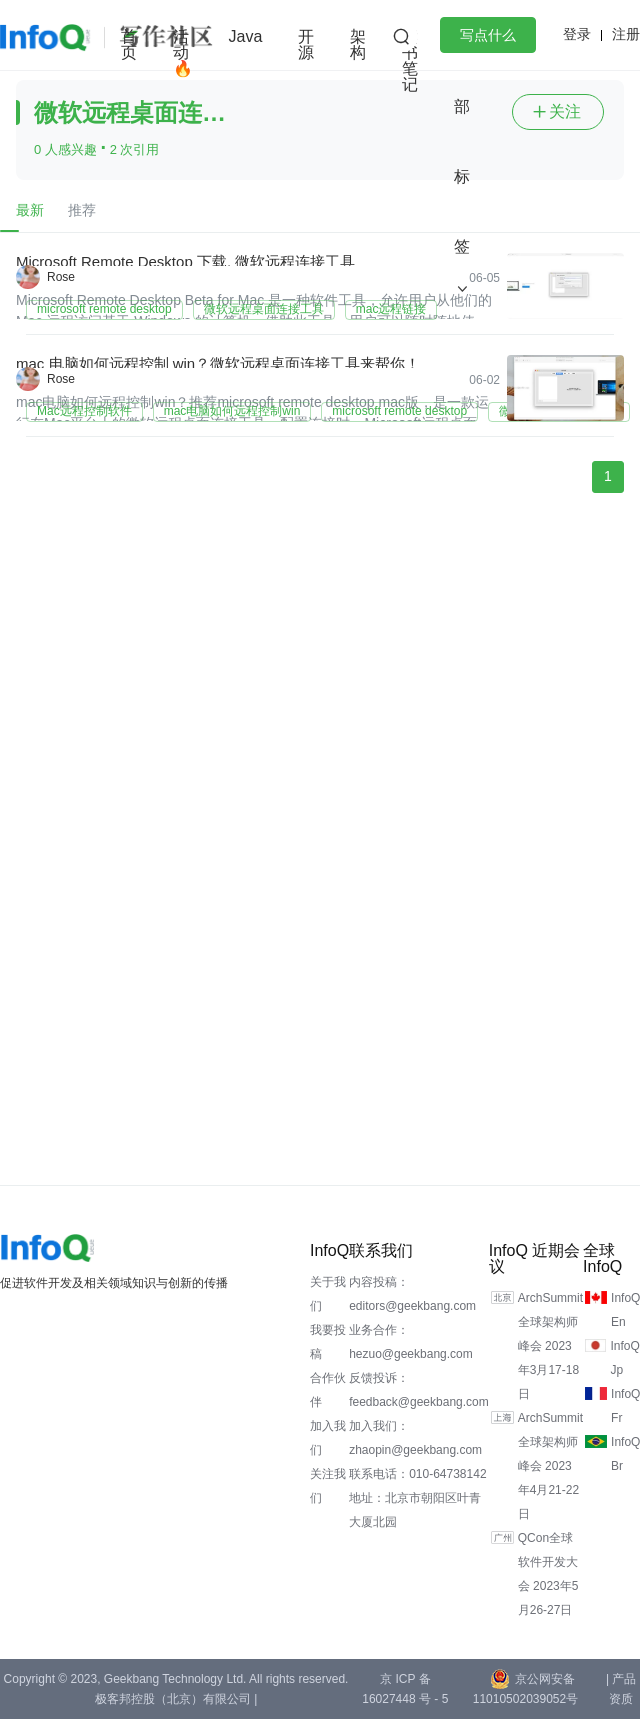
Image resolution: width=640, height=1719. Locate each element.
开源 (306, 44)
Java (246, 36)
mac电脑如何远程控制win (232, 411)
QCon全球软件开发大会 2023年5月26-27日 (548, 1574)
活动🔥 (183, 52)
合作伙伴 (328, 1390)
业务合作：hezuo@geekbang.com (411, 1342)
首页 (129, 44)
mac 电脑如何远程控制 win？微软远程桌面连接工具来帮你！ (218, 363)
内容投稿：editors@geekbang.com (412, 1294)
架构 (358, 44)
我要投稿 (328, 1342)
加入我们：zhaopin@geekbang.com (415, 1438)
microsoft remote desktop (104, 309)
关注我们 (328, 1486)
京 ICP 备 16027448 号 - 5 (405, 1689)
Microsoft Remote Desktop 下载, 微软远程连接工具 (185, 261)
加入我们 (328, 1438)
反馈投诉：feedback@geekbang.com (419, 1390)
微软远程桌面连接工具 (264, 309)
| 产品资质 (621, 1689)
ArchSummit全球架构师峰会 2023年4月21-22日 (550, 1466)
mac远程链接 (391, 309)
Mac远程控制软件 (84, 411)
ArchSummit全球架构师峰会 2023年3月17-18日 (550, 1346)
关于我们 (328, 1294)
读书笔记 (410, 60)
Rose (61, 277)
